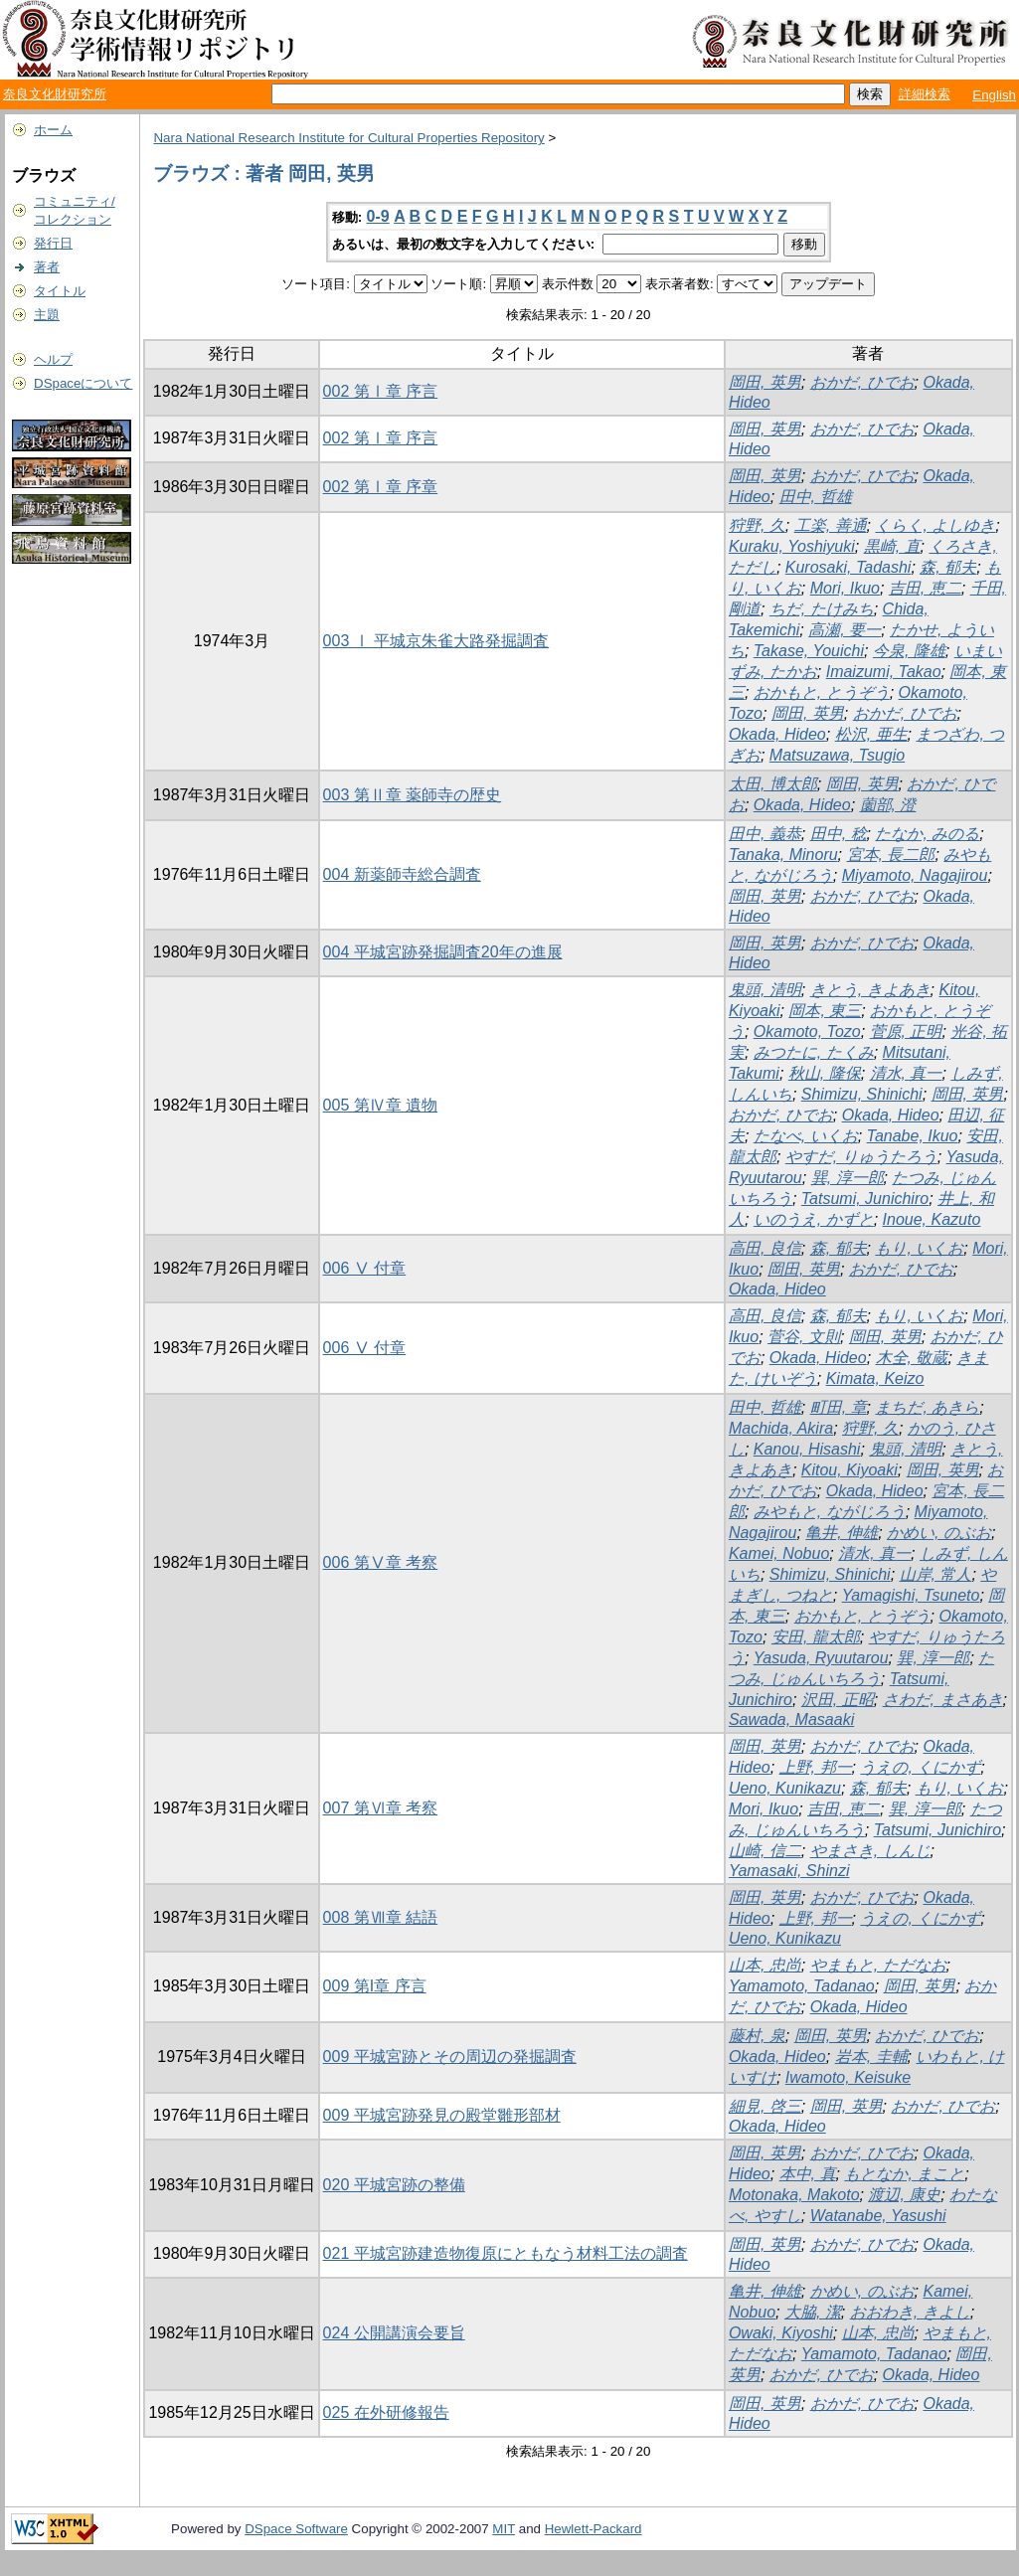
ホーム (53, 129)
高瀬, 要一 (844, 629)
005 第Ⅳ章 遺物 (380, 1105)
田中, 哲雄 (815, 496)
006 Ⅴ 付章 (365, 1268)
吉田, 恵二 (925, 588)
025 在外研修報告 (386, 2412)
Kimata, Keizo (875, 1378)
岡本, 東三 (824, 1010)
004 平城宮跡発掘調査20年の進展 (443, 952)
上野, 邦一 (815, 1767)
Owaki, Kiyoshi (781, 2332)
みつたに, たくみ (814, 1052)
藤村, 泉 (757, 2035)
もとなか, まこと (904, 2173)
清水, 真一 (906, 1073)
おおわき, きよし (910, 2312)
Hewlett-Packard (593, 2528)
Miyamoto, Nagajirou (915, 875)
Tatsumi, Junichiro (865, 1198)
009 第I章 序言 (374, 1985)
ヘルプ (53, 359)
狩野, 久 (757, 525)
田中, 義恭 (765, 833)
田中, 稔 (838, 833)
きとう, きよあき (870, 989)
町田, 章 (838, 1407)
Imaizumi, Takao (883, 671)
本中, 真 (807, 2173)
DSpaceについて (83, 383)
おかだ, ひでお (862, 382)
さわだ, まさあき (943, 1699)
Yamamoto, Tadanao (802, 1985)
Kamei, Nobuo (779, 1553)
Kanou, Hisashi (807, 1449)
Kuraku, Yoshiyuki (792, 546)
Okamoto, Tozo (807, 1031)
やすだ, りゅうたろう (861, 1156)
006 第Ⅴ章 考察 (380, 1562)
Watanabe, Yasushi (878, 2215)
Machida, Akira (781, 1428)
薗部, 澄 (888, 804)
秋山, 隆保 (824, 1073)
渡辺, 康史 (904, 2194)
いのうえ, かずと (814, 1219)
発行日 (53, 243)
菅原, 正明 (906, 1031)
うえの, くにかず (920, 1767)
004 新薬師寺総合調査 (402, 874)
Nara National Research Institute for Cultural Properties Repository (348, 137)
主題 (47, 314)
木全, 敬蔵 (912, 1357)
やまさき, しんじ (870, 1850)
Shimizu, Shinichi (862, 1094)
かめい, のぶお (939, 1532)
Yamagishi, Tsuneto (911, 1595)
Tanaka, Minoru (783, 854)
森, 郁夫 (948, 567)
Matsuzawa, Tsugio (837, 755)
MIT (503, 2528)
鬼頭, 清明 (765, 989)
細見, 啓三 (765, 2106)
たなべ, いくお (806, 1135)
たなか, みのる (927, 833)
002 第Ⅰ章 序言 (380, 391)
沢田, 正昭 (837, 1699)
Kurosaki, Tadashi (848, 567)
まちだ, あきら (927, 1407)
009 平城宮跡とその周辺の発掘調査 (450, 2056)
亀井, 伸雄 (841, 1532)
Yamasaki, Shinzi (789, 1870)
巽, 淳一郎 (847, 1177)
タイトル (59, 290)
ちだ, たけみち (821, 609)
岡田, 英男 (765, 382)
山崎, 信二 (765, 1850)
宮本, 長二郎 (891, 854)
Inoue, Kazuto (932, 1219)
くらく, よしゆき (935, 525)
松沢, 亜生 (871, 734)
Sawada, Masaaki (791, 1719)
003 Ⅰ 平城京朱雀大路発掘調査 (436, 640)
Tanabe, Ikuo (912, 1135)
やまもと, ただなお (878, 1965)
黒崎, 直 (892, 546)
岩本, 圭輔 (871, 2056)
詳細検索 (924, 93)
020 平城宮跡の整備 (394, 2184)
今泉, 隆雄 (909, 650)
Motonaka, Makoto (794, 2194)
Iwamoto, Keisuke (848, 2077)
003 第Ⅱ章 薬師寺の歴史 (412, 794)
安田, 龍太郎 (815, 1637)
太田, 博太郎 (773, 783)
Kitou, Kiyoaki (849, 1469)
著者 (47, 266)
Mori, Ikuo (845, 588)
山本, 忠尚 (765, 1965)
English (994, 94)
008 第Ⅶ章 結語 (380, 1917)
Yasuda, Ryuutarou (821, 1657)
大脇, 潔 (812, 2312)
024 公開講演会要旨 (394, 2332)
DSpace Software (296, 2528)
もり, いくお (919, 1248)
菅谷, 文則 (803, 1336)
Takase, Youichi (809, 650)
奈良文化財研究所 (54, 93)
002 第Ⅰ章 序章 (380, 486)
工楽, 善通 (830, 525)
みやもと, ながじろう (830, 1511)
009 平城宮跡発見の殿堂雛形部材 (442, 2115)
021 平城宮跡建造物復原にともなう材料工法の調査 (505, 2253)
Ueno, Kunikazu (785, 1788)
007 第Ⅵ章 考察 (380, 1808)
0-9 (378, 216)
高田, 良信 (765, 1248)
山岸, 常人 (936, 1574)
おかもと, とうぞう (822, 692)
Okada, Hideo (777, 734)
